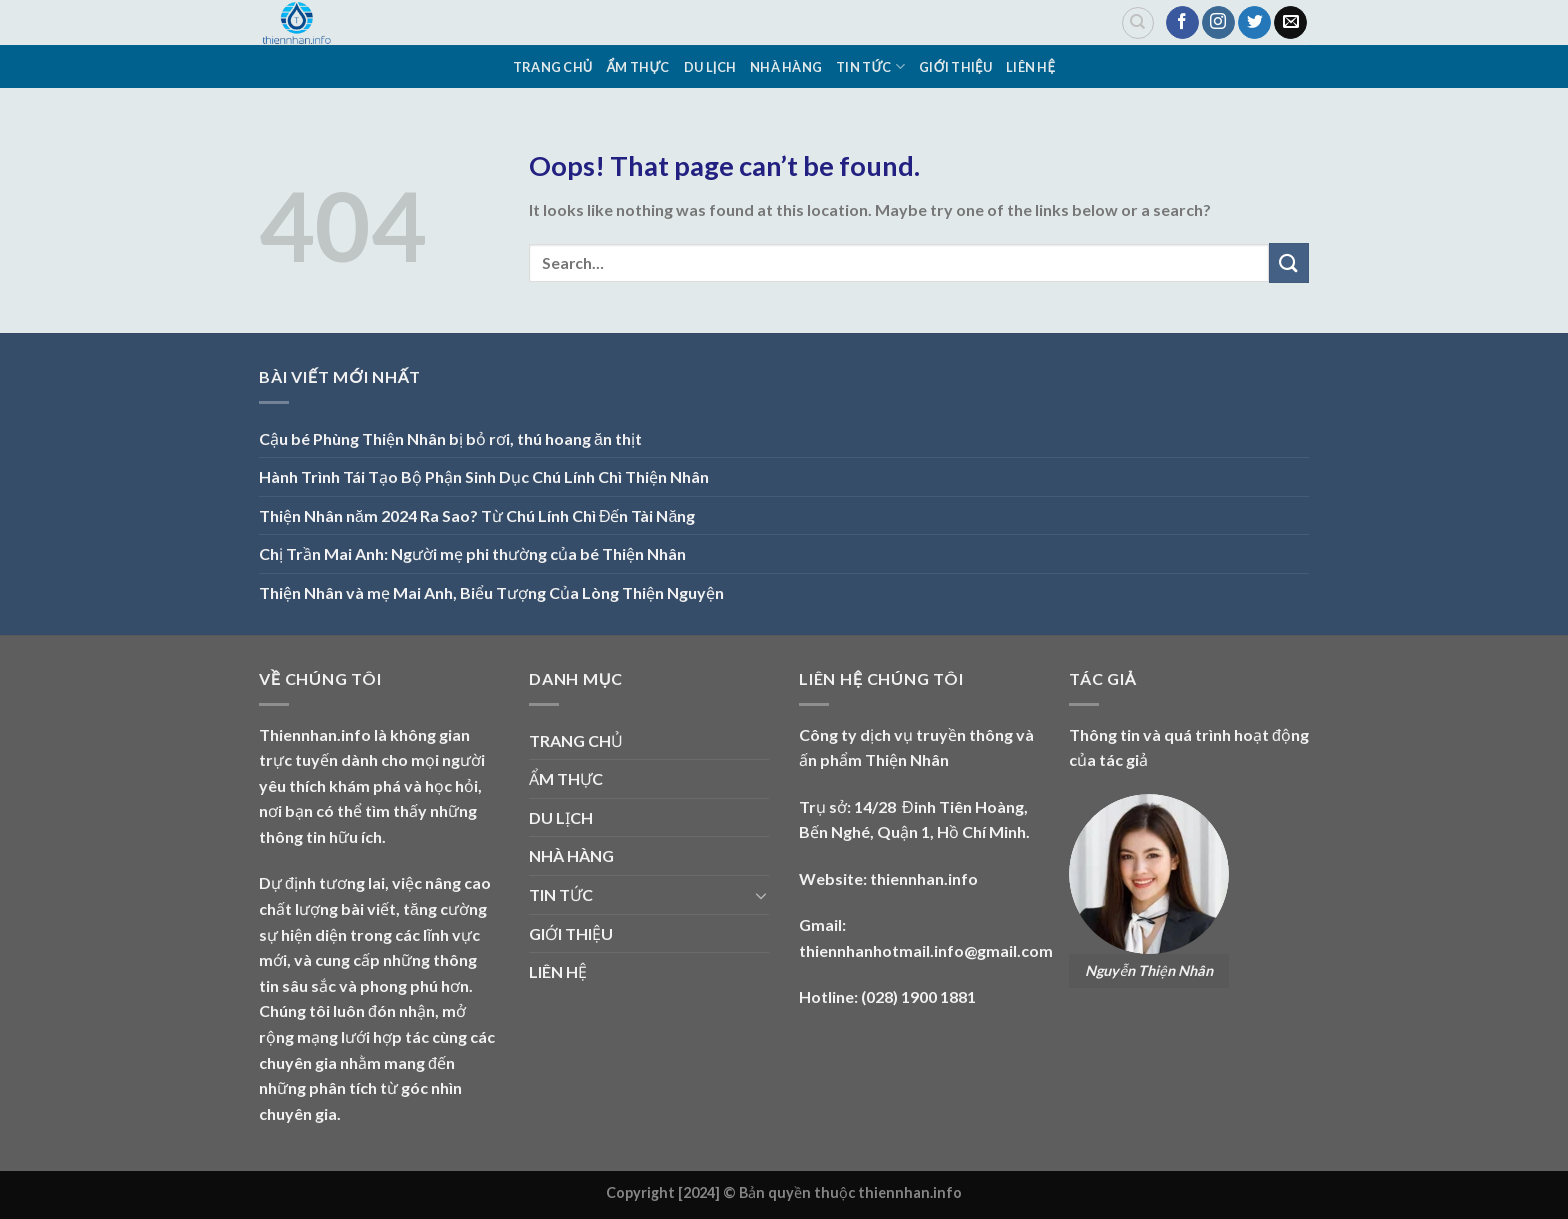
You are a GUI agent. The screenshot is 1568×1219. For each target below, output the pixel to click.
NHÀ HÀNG (786, 67)
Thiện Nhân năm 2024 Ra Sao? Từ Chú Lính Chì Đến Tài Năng (477, 515)
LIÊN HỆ (1030, 67)
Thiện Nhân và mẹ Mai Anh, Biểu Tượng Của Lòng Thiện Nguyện (491, 592)
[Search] (1138, 23)
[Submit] (1289, 262)
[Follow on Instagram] (1218, 23)
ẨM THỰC (638, 67)
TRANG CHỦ (553, 67)
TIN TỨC (870, 66)
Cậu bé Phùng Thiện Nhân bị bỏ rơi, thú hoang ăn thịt (450, 438)
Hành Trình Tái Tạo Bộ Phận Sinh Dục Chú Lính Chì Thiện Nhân (484, 476)
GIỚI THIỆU (955, 67)
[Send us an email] (1290, 23)
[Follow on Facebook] (1182, 23)
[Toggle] (761, 895)
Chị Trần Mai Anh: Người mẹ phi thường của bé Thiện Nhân (472, 553)
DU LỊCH (710, 67)
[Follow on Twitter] (1254, 23)
